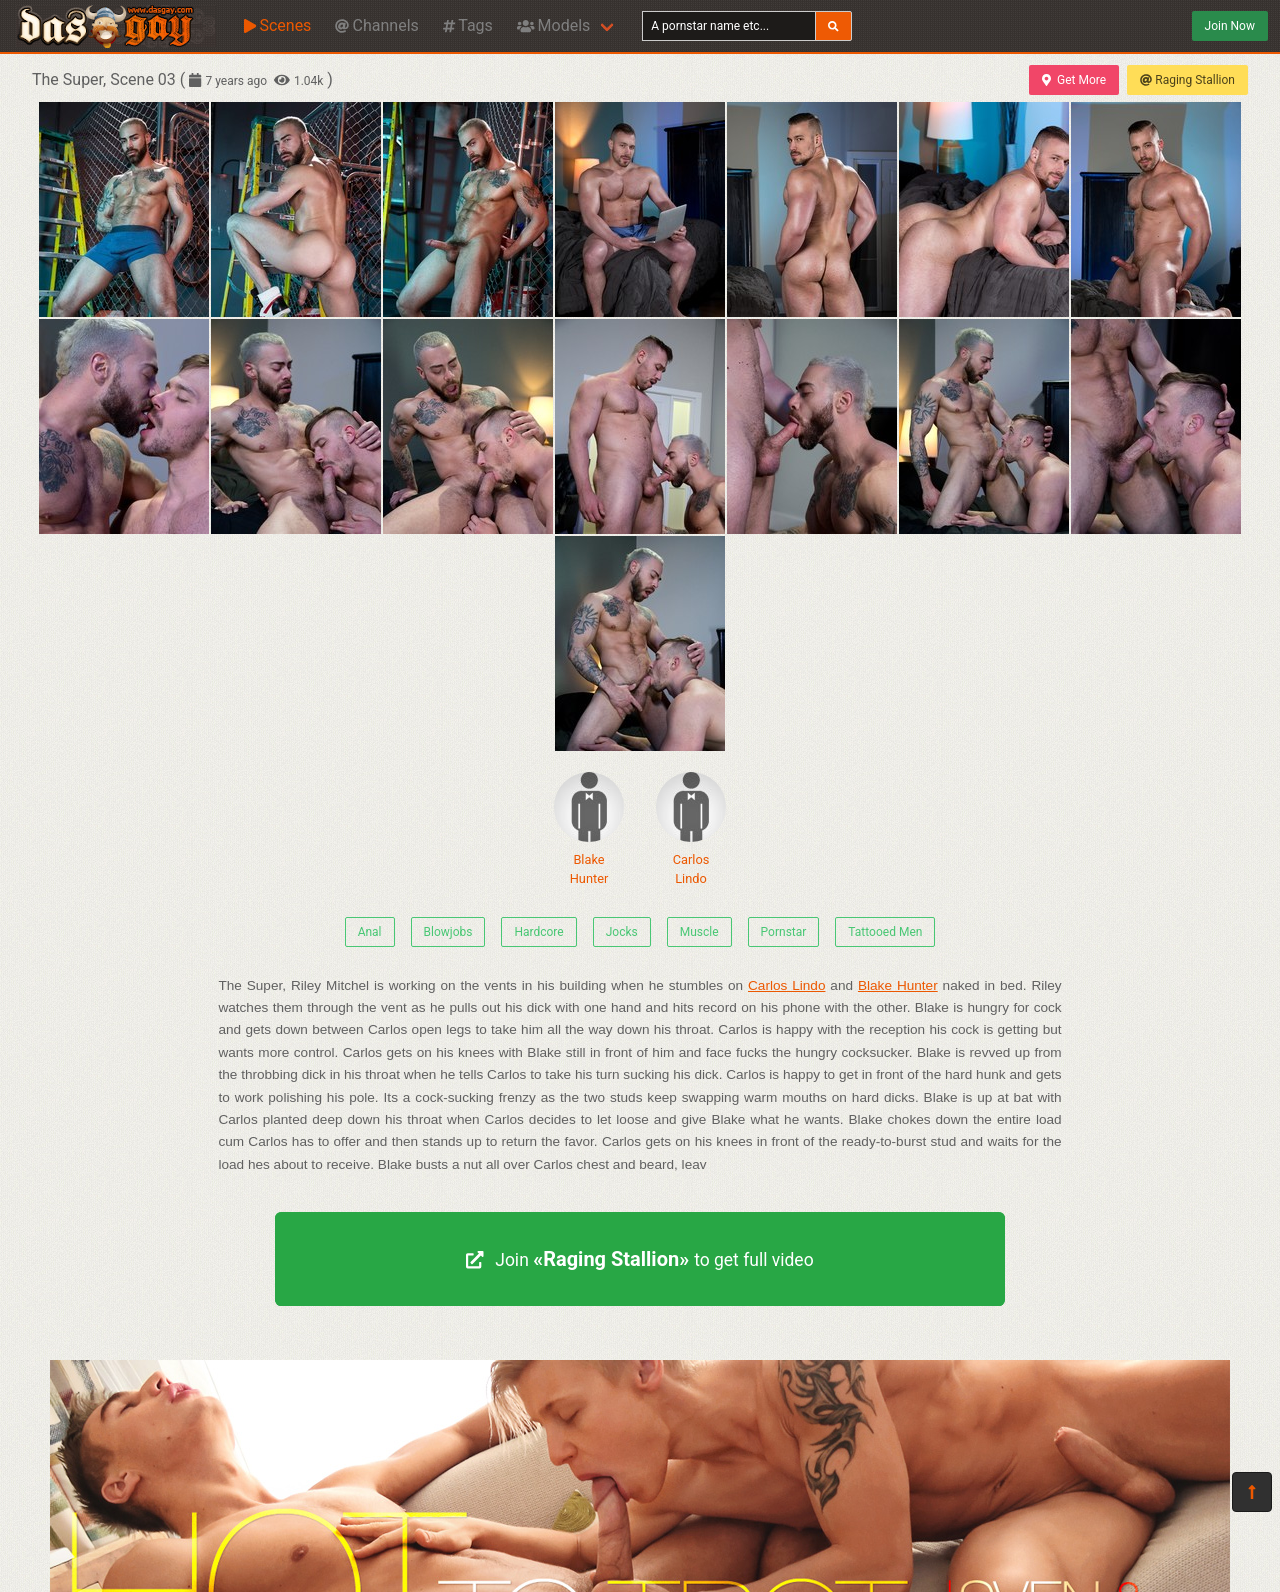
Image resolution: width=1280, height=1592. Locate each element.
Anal (370, 932)
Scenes (277, 25)
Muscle (699, 932)
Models (553, 25)
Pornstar (784, 932)
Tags (468, 25)
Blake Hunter (589, 829)
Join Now (1230, 26)
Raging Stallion (1187, 80)
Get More (1074, 80)
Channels (376, 25)
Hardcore (538, 932)
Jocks (622, 932)
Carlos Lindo (691, 829)
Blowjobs (448, 932)
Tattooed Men (885, 932)
